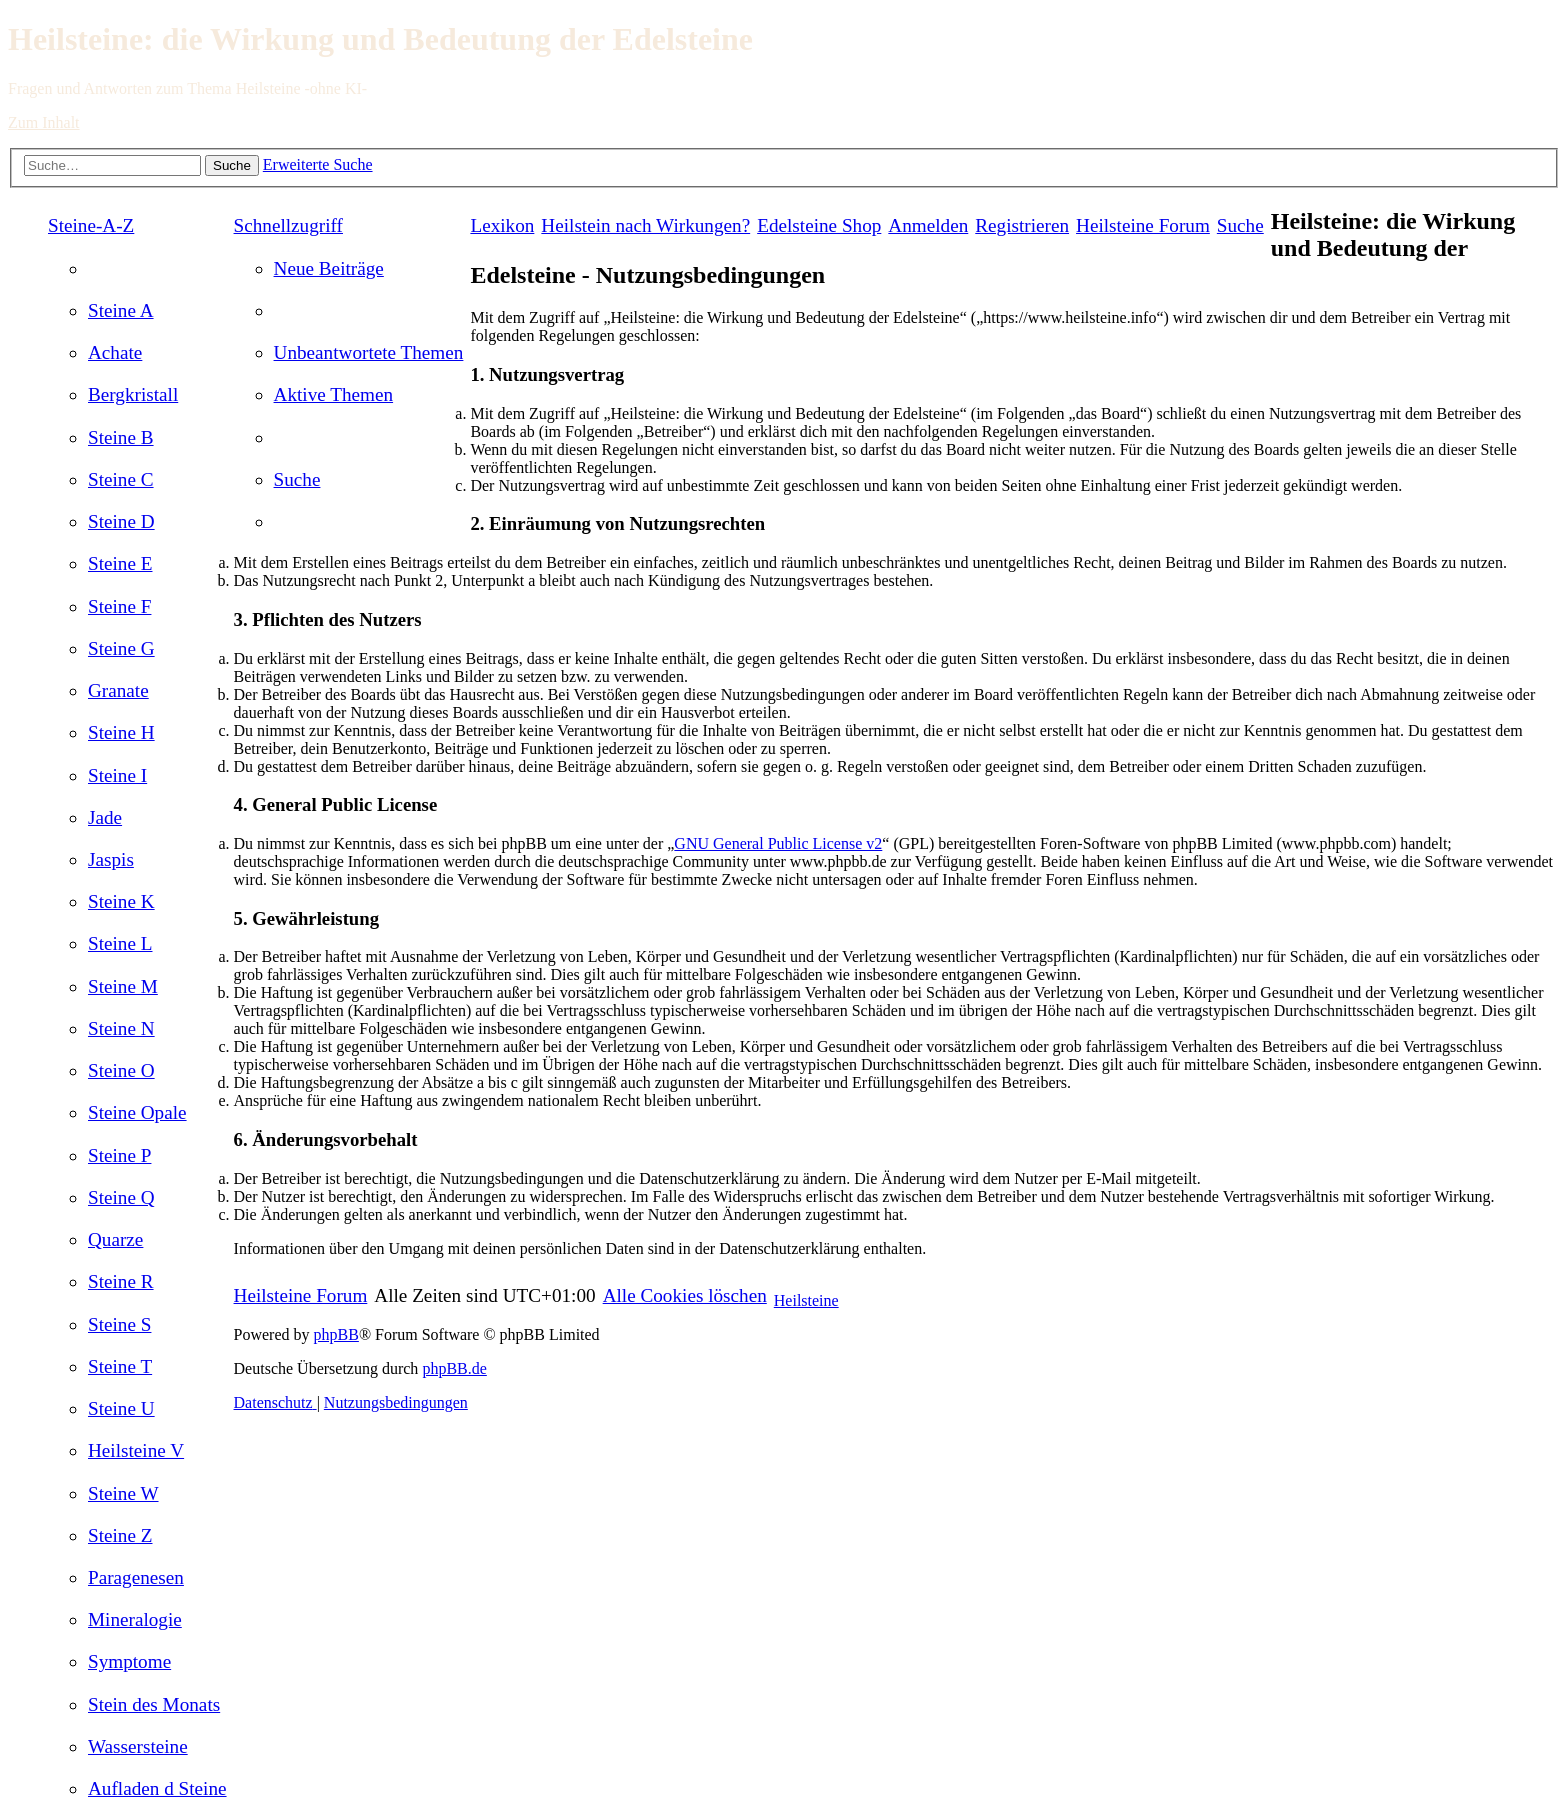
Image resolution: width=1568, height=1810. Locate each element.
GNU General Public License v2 (778, 843)
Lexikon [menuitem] (502, 225)
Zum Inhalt (44, 122)
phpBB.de (454, 1368)
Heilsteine (806, 1300)
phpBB (336, 1334)
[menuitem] (121, 310)
